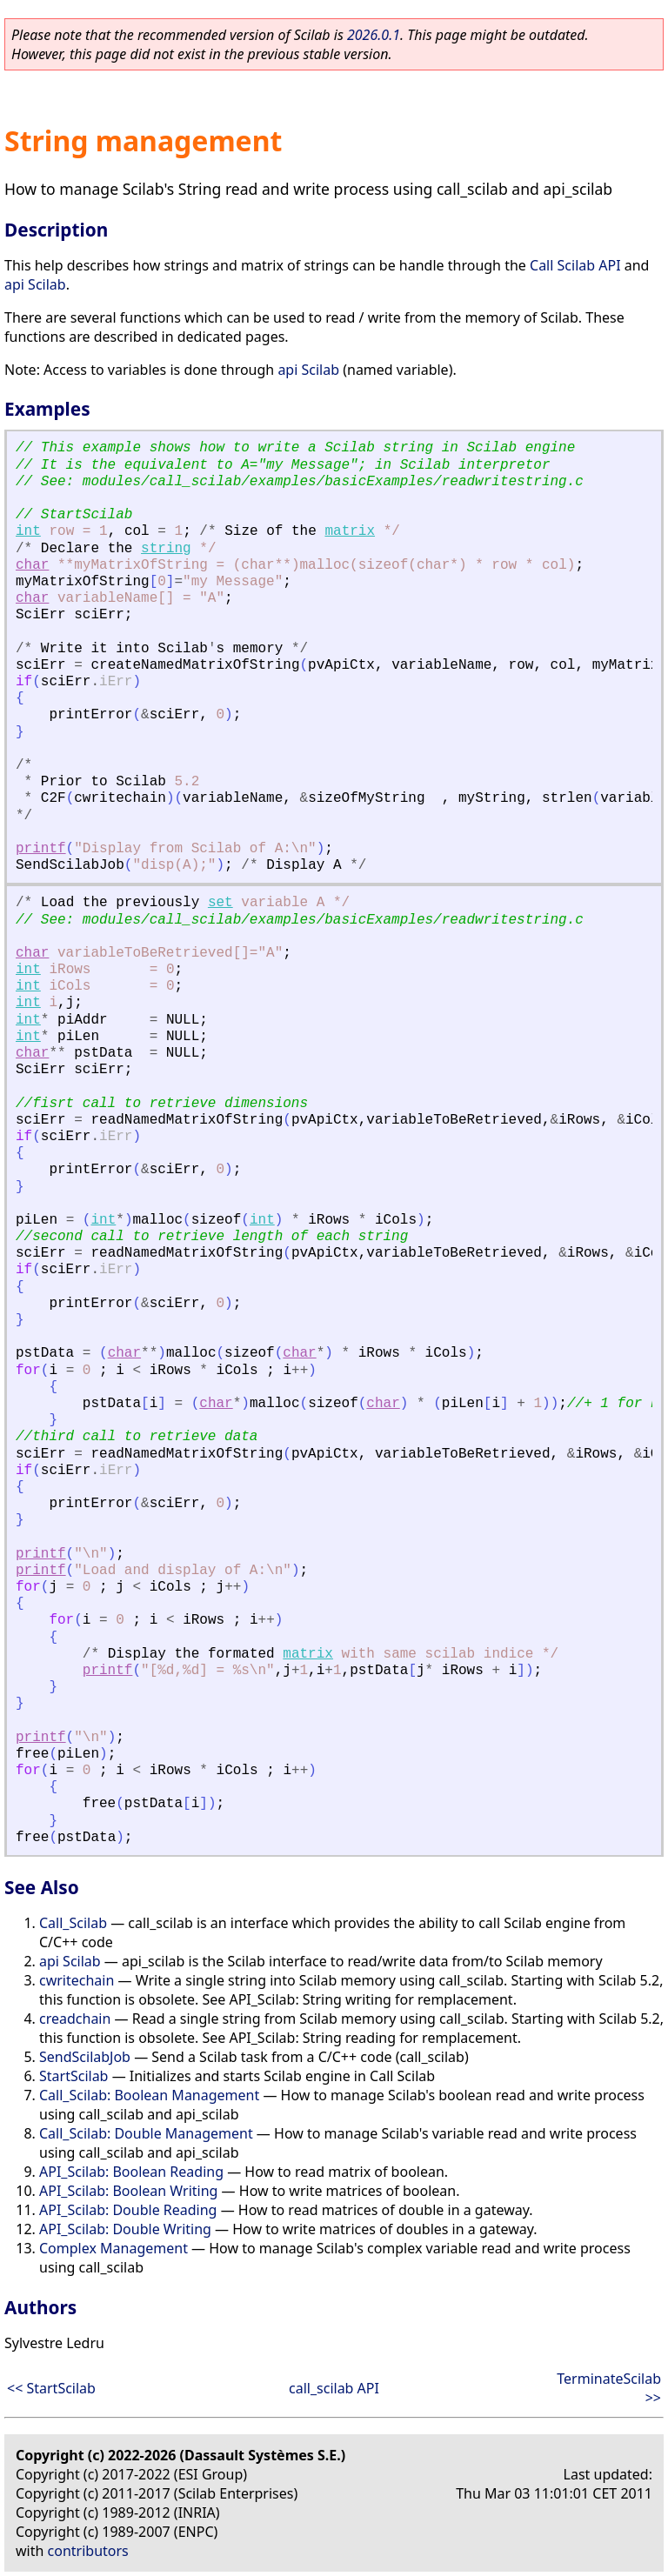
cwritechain (76, 1980)
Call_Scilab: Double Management (146, 2133)
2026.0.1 (373, 34)
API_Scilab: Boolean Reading (131, 2171)
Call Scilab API (575, 265)
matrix (349, 531)
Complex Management (113, 2248)
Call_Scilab (73, 1922)
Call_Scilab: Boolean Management (149, 2095)
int (28, 531)
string (166, 549)
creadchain (74, 2018)
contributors (88, 2550)
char (32, 565)
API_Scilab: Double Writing (125, 2229)
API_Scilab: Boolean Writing (128, 2190)
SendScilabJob (84, 2056)
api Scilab (35, 284)
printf (41, 849)
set (220, 903)
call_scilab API (334, 2388)
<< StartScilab (51, 2388)
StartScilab (73, 2075)
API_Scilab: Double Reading (128, 2209)
